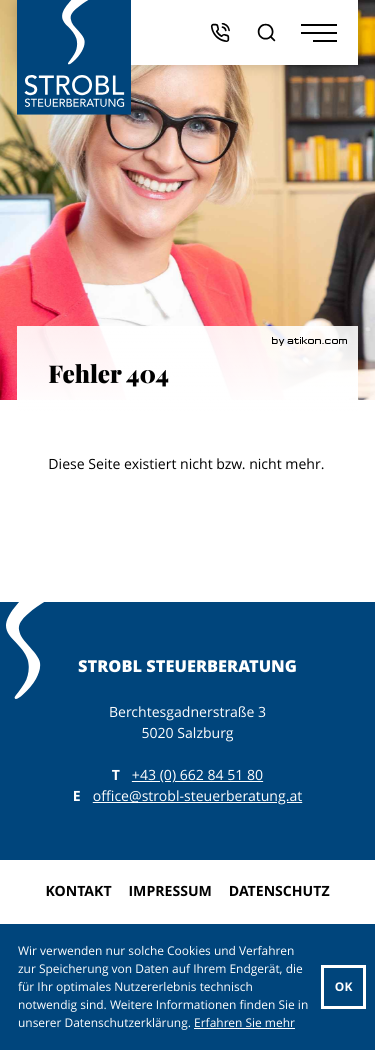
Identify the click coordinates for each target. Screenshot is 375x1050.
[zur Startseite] (74, 57)
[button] (220, 33)
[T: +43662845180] (197, 775)
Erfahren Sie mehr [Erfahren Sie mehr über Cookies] (244, 1022)
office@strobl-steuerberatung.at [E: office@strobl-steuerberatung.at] (197, 796)
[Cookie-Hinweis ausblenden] (343, 987)
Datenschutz (279, 891)
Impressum (169, 891)
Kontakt (78, 891)
